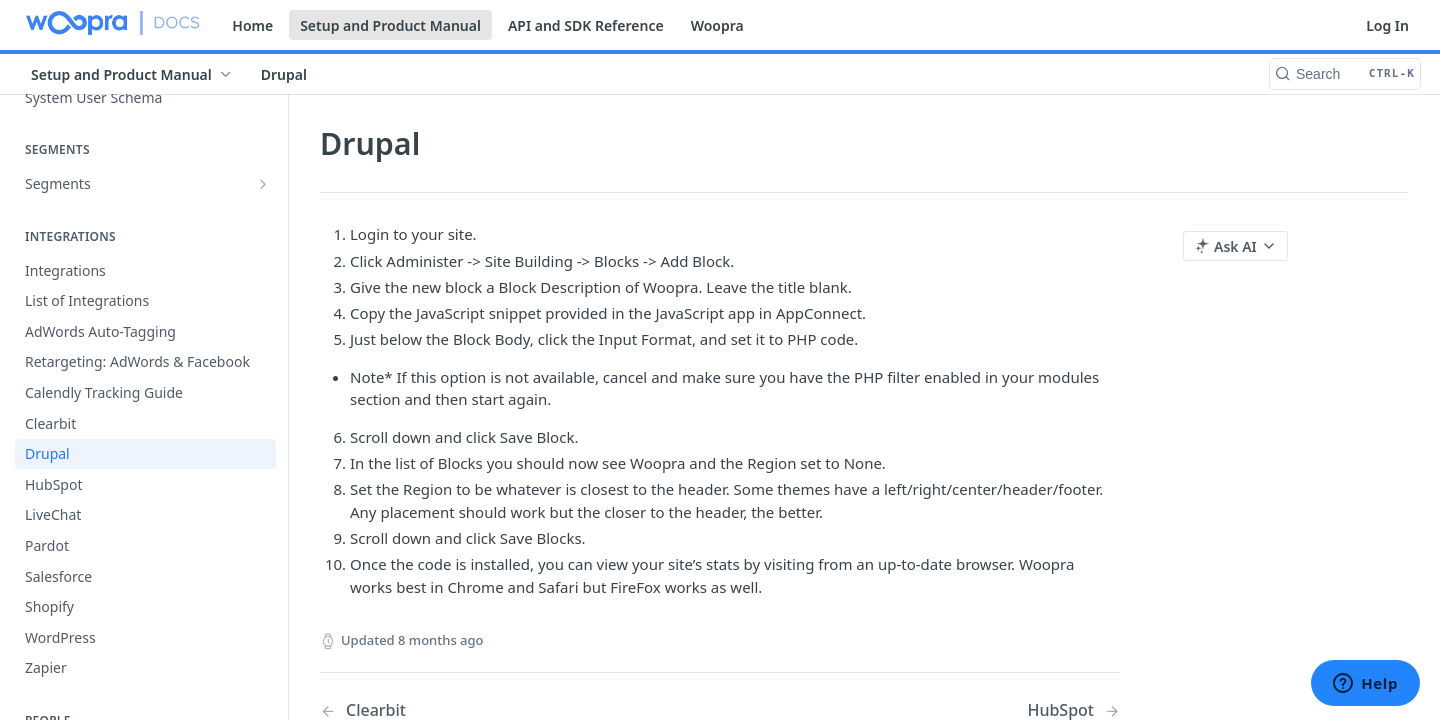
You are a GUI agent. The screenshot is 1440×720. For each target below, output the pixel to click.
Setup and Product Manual (390, 25)
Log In (1387, 25)
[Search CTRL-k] (1345, 74)
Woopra (717, 25)
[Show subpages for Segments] (263, 184)
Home (252, 25)
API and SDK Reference (586, 25)
